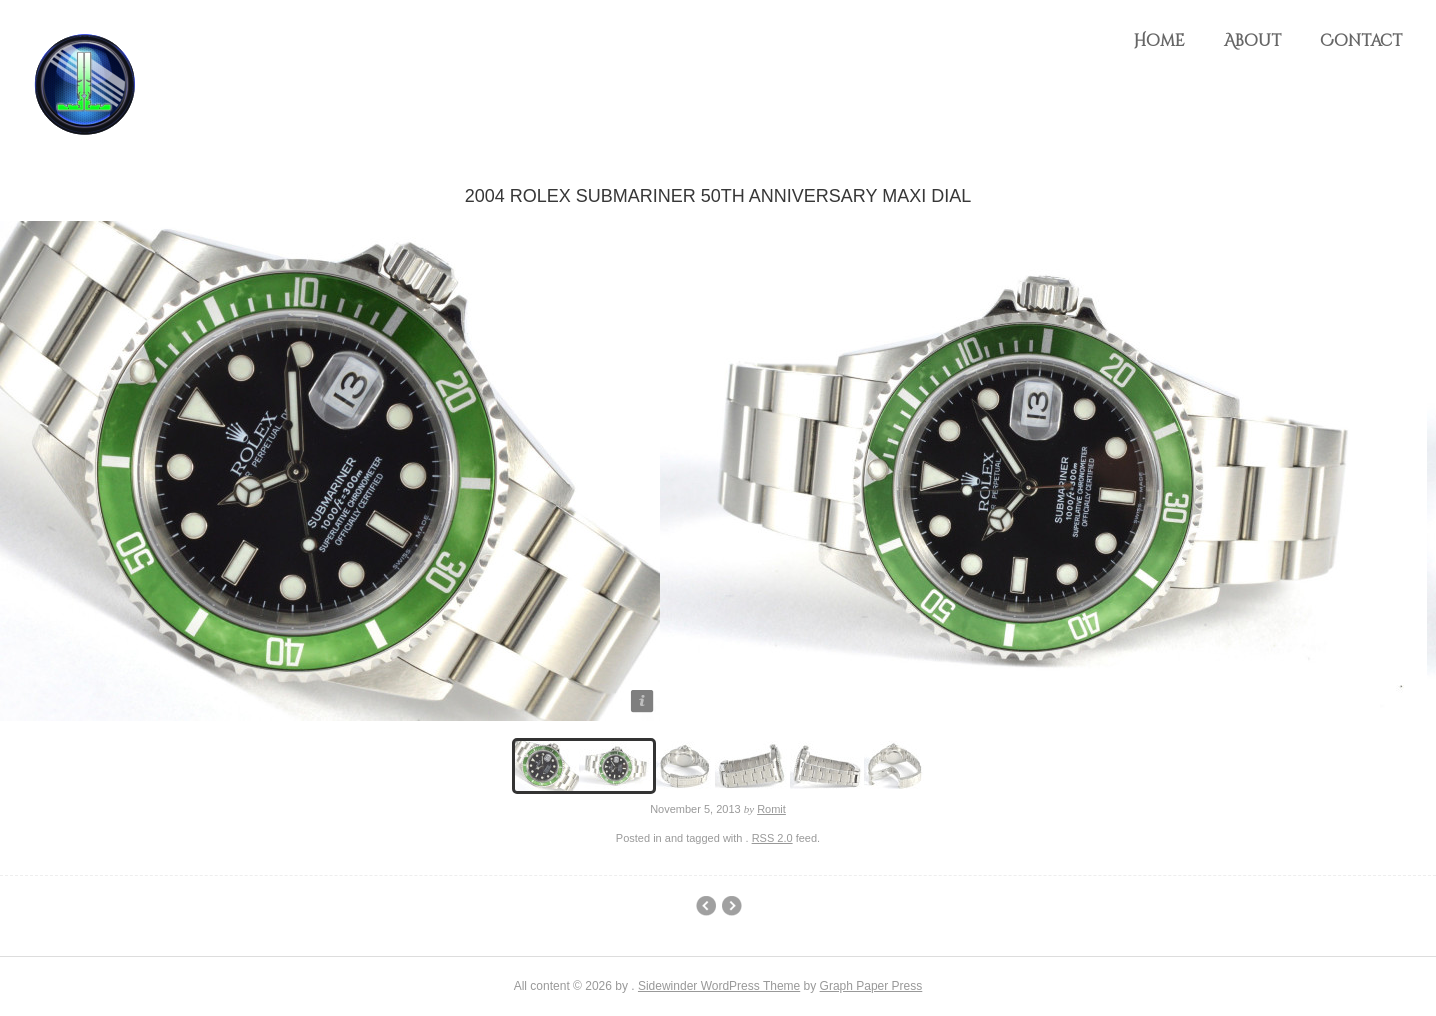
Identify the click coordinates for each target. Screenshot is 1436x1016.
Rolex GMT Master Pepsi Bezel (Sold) (731, 906)
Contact (1361, 41)
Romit (771, 809)
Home (1159, 41)
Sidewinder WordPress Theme (719, 986)
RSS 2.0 (772, 838)
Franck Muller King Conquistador (705, 906)
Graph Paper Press (871, 986)
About (1252, 41)
